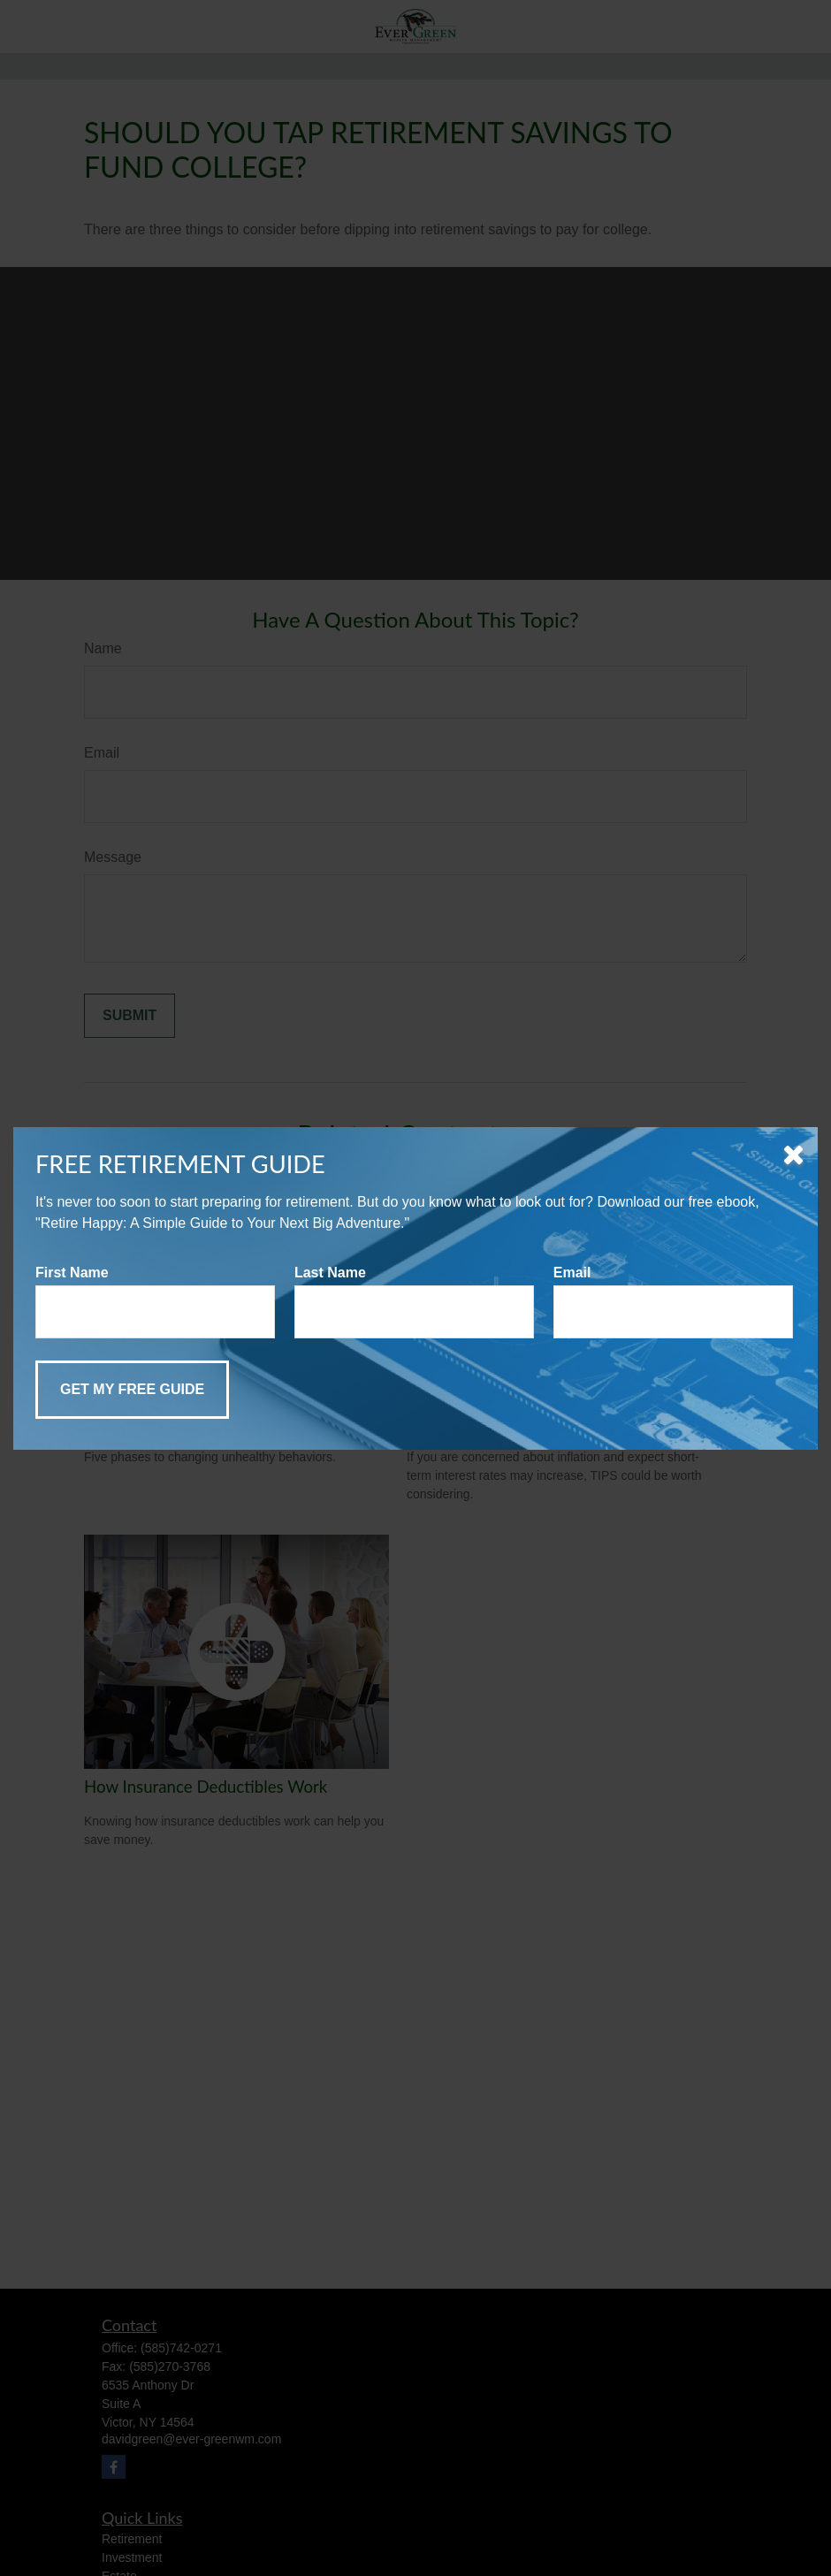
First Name (72, 1272)
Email (572, 1272)
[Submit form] (132, 1389)
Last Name (330, 1272)
